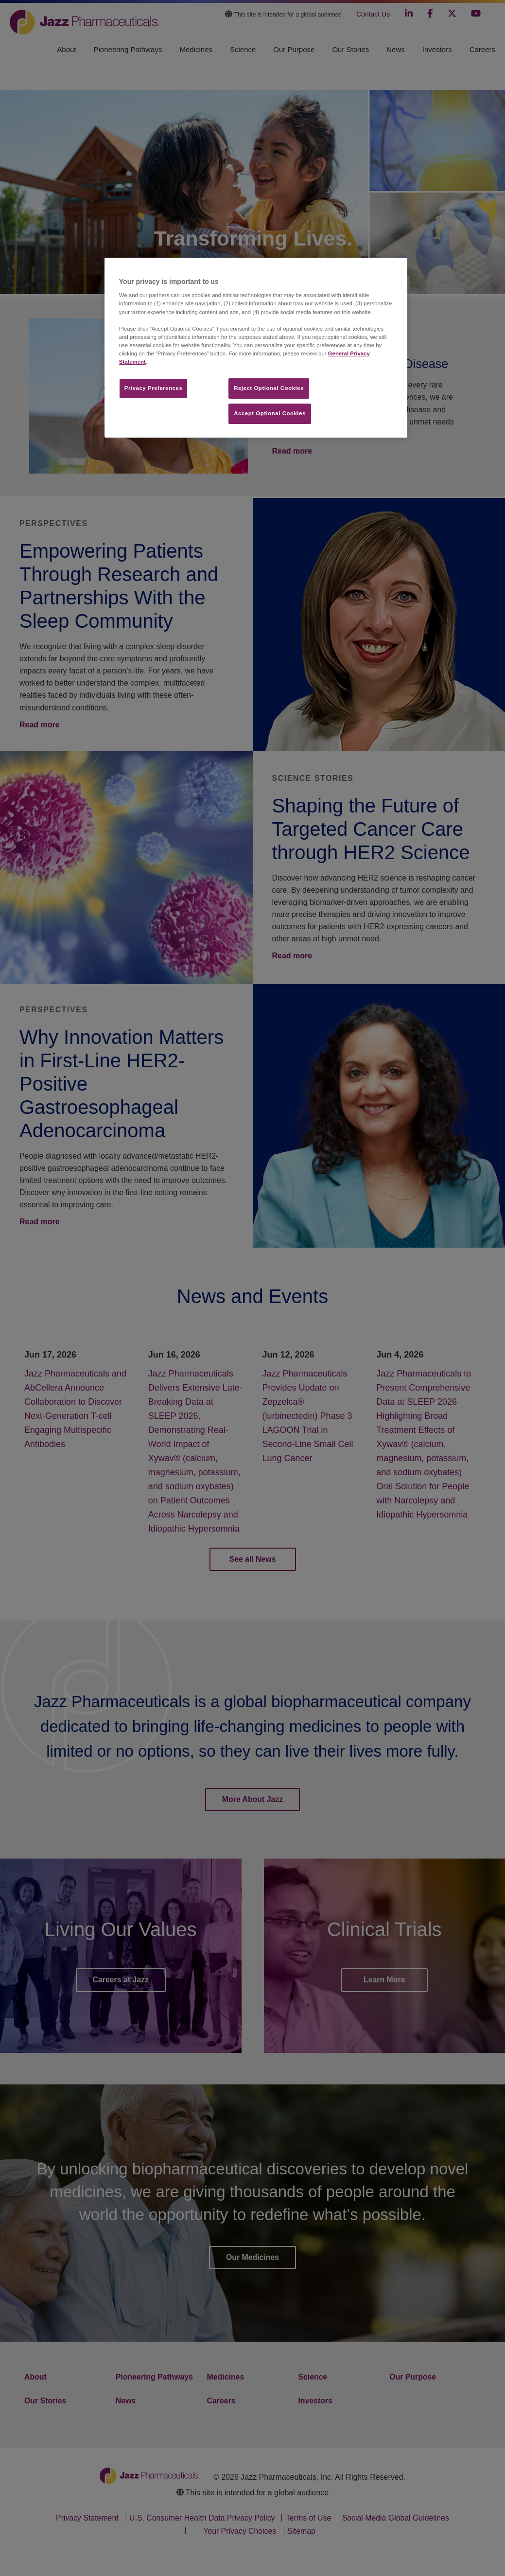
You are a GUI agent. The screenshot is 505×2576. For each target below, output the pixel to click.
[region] (255, 348)
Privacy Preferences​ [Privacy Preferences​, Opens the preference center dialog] (153, 388)
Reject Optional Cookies (269, 388)
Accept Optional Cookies (270, 413)
